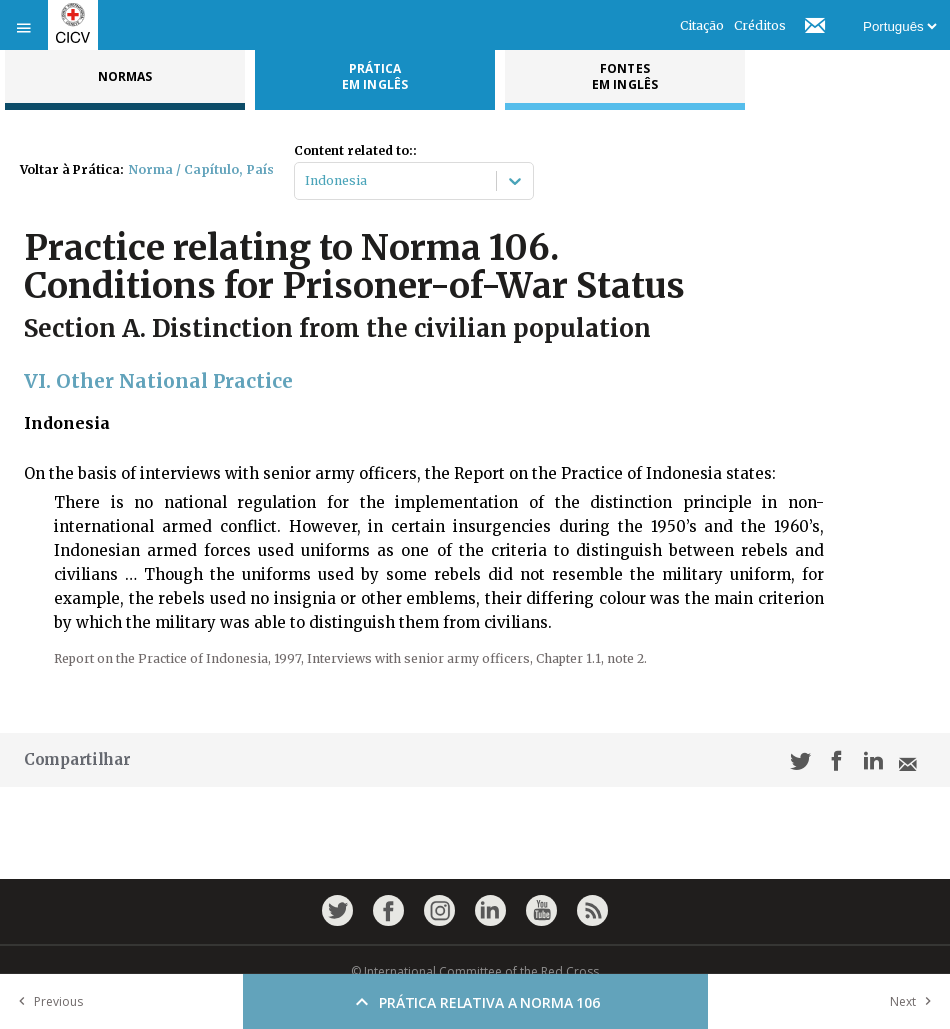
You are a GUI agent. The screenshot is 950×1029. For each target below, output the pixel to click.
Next (915, 1001)
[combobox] (306, 181)
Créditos (760, 25)
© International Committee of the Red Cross (475, 971)
